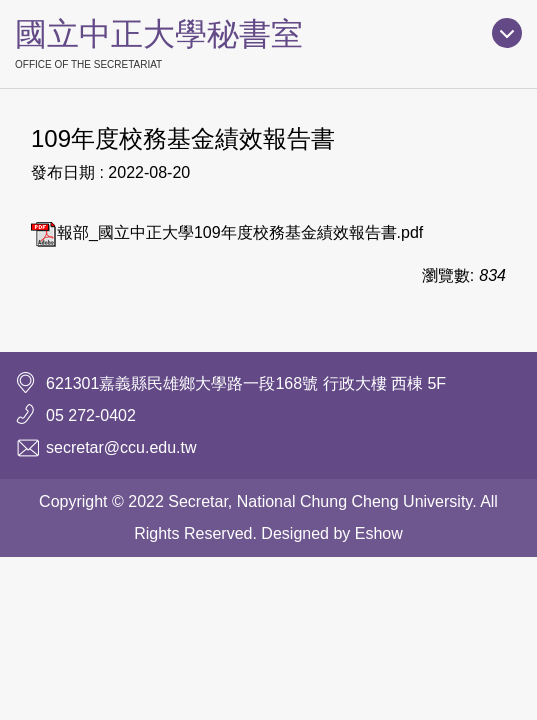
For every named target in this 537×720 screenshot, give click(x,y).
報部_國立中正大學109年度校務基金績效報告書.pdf (227, 232)
